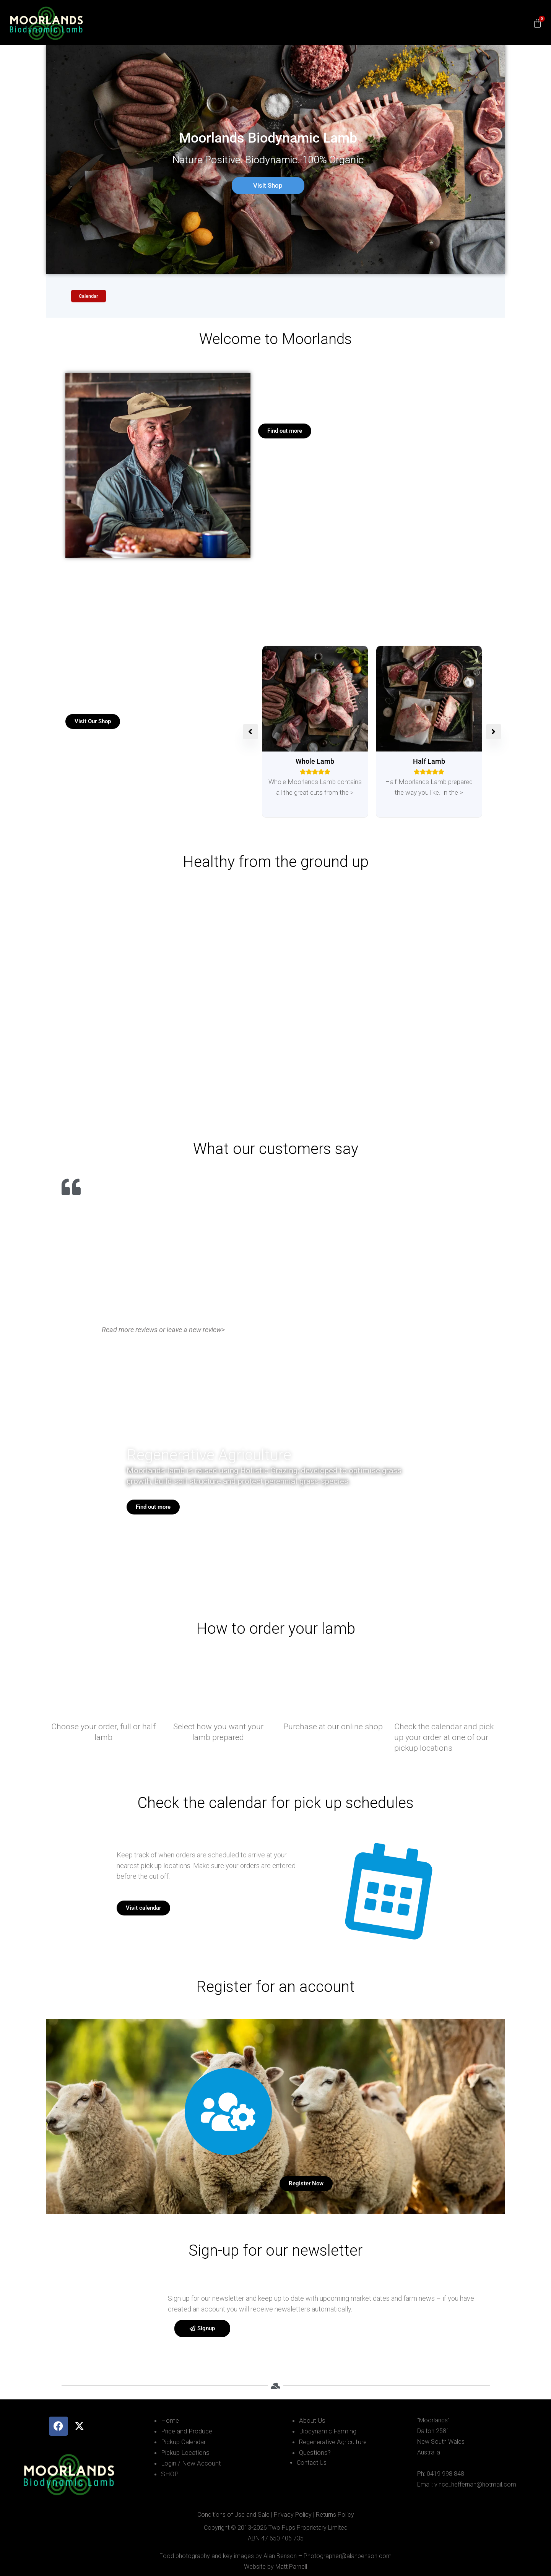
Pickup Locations (185, 2452)
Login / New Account (191, 2463)
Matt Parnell (291, 2566)
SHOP (170, 2474)
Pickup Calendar (183, 2442)
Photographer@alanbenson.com (348, 2556)
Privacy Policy (293, 2514)
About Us (312, 2420)
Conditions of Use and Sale (233, 2514)
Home (170, 2420)
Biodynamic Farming (327, 2431)
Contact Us (312, 2462)
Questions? (315, 2452)
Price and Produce (186, 2431)
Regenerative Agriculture (333, 2442)
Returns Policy (335, 2514)
